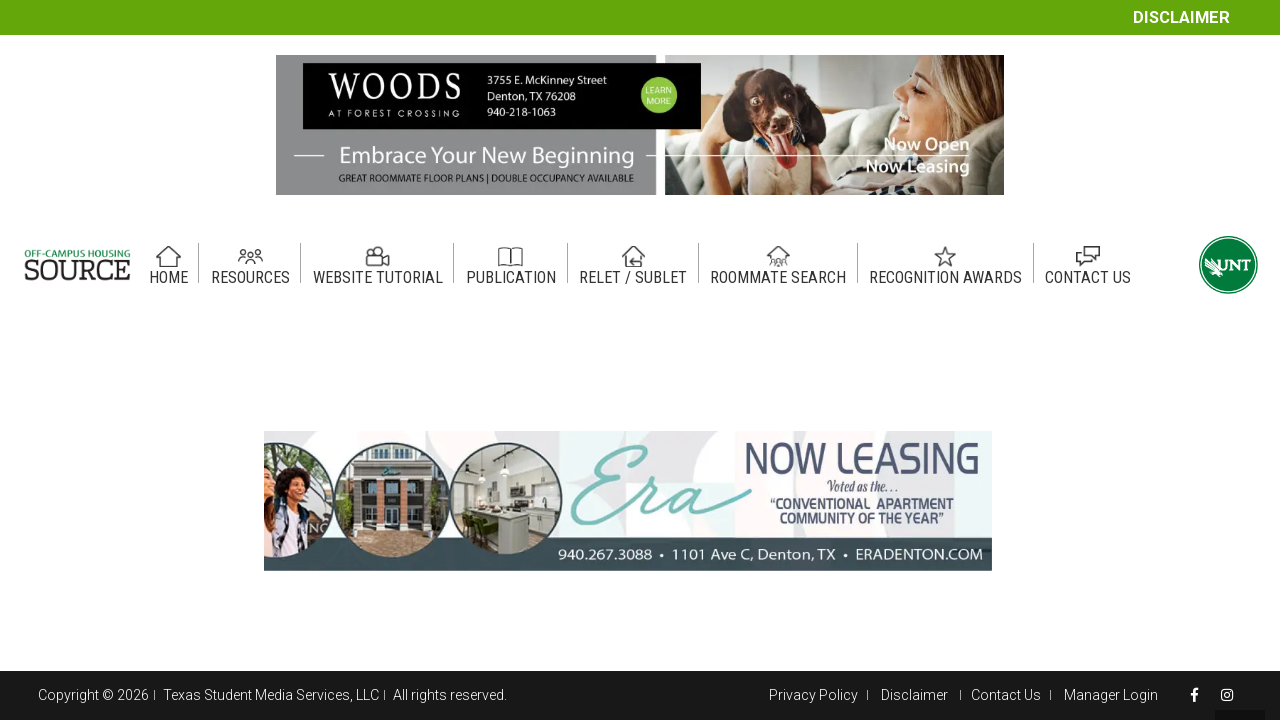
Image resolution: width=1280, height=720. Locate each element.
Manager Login (1111, 695)
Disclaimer (1181, 17)
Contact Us (1006, 695)
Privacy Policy (813, 695)
